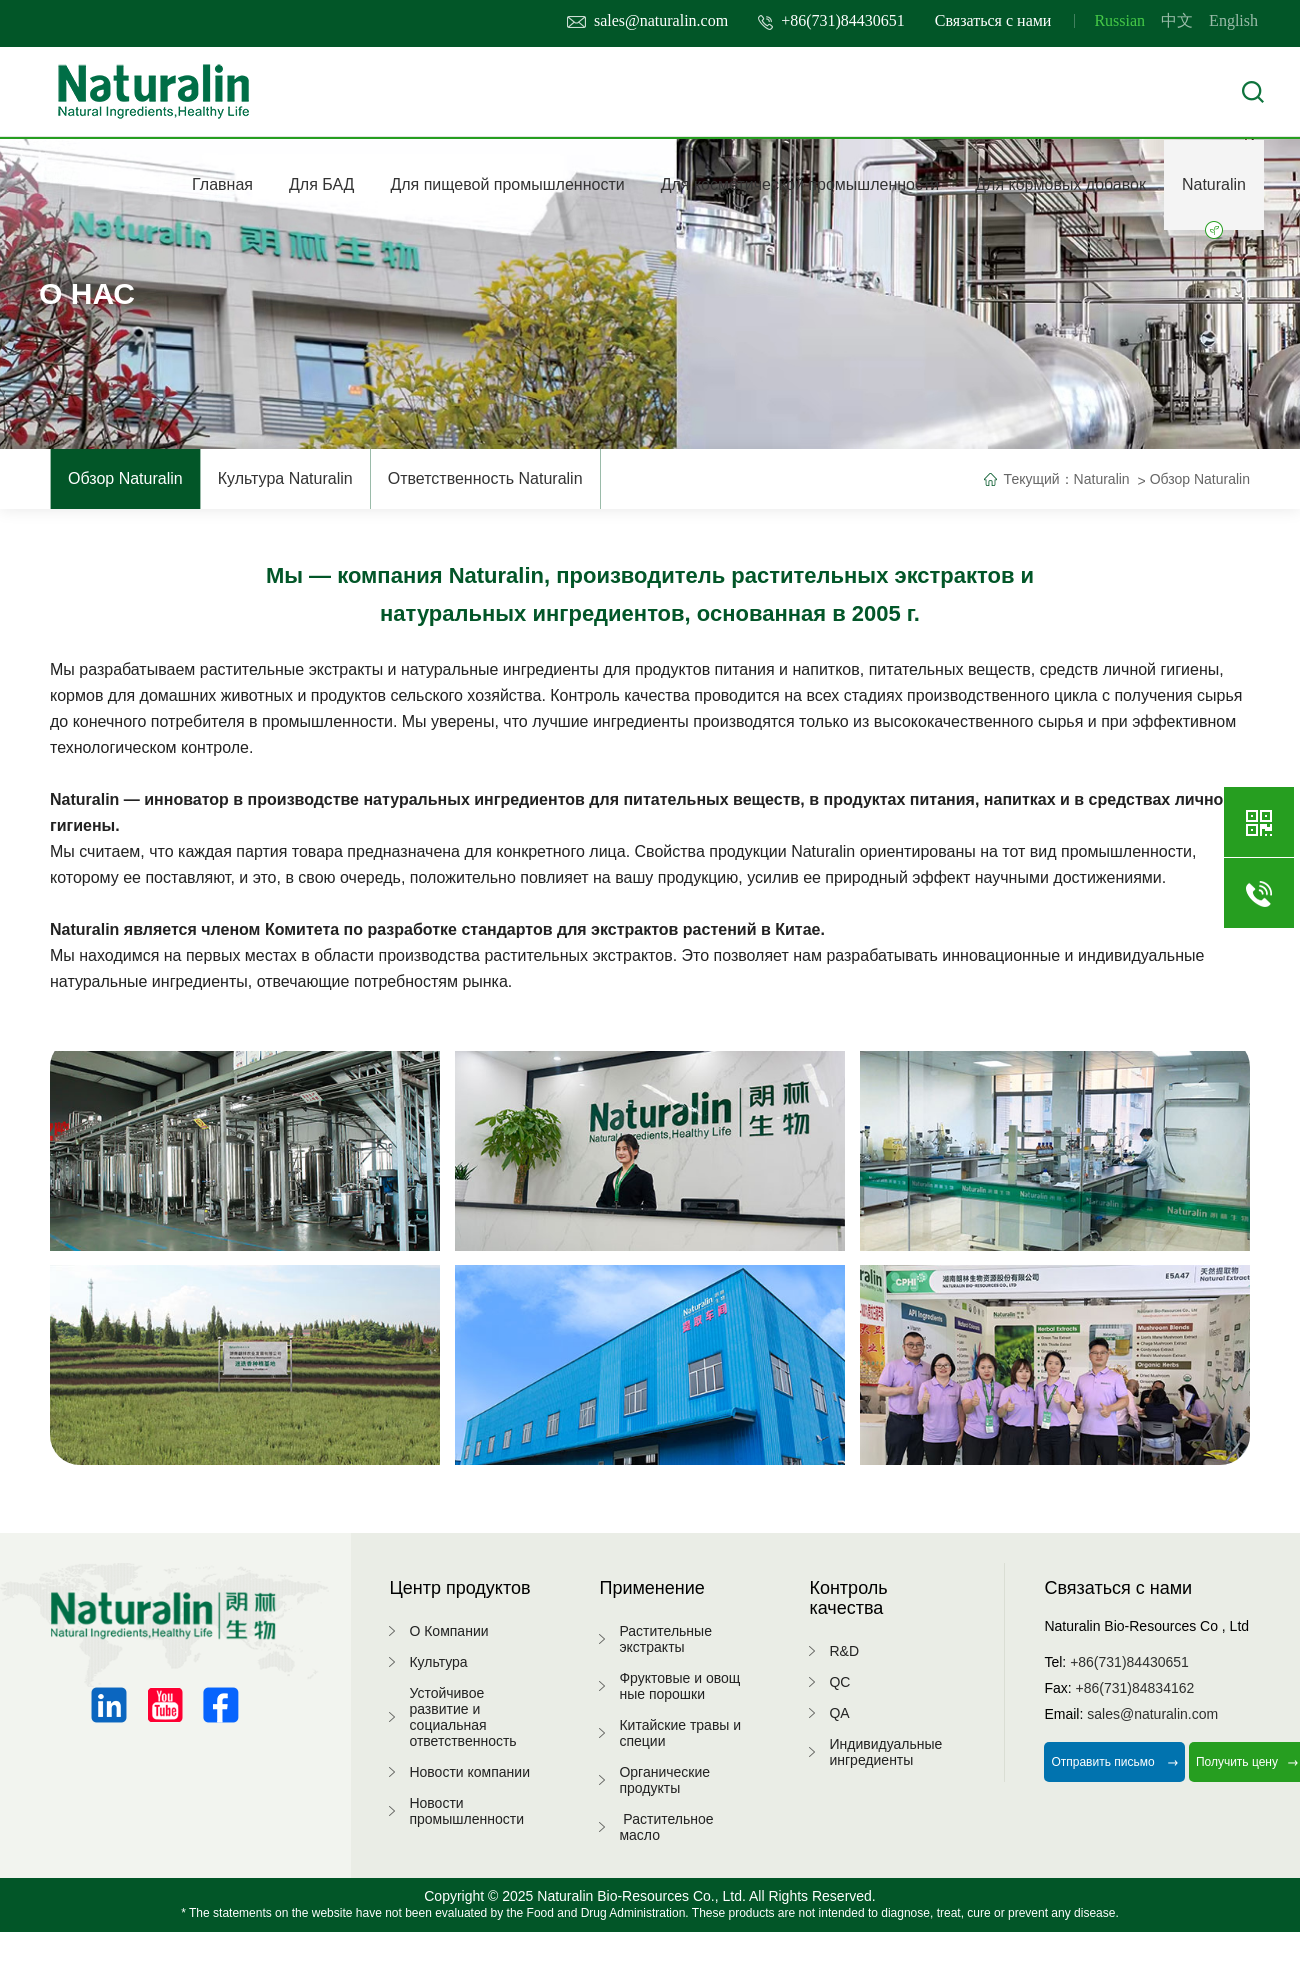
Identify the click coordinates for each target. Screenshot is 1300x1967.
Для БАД (321, 184)
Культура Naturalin (285, 478)
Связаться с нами (993, 20)
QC (839, 1682)
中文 (1177, 20)
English (1233, 20)
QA (839, 1713)
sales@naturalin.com (647, 20)
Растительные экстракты (665, 1639)
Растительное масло (666, 1827)
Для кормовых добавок (1060, 184)
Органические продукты (664, 1780)
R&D (844, 1651)
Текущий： (1039, 479)
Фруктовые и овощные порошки (679, 1686)
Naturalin (1214, 203)
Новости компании (469, 1772)
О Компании (448, 1631)
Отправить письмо (1114, 1762)
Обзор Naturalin (125, 478)
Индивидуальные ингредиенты (885, 1752)
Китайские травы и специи (680, 1733)
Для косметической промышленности (800, 184)
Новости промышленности (466, 1811)
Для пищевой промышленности (507, 184)
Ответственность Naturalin (485, 478)
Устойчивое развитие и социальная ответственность (462, 1717)
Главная (222, 184)
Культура (438, 1662)
